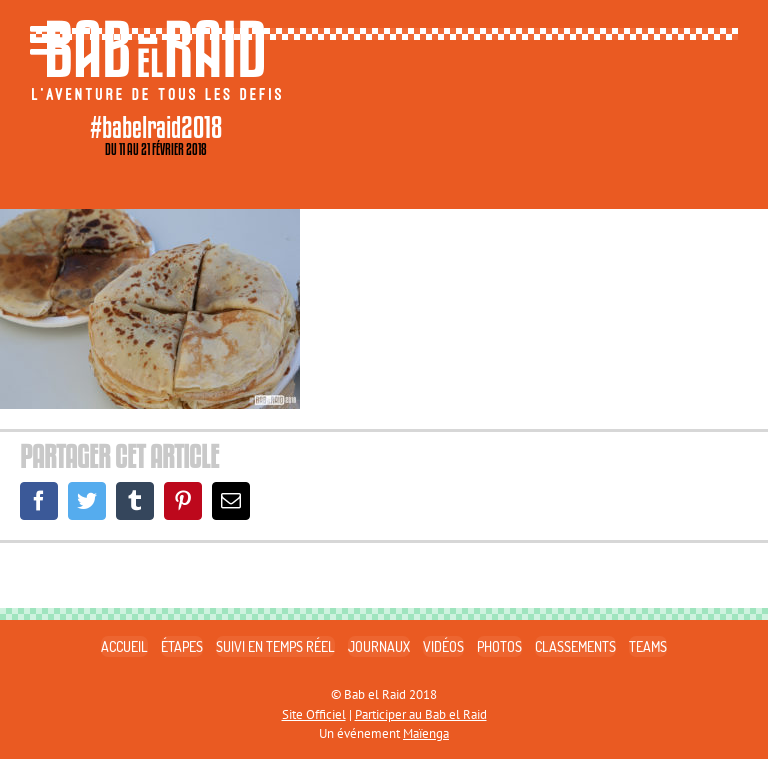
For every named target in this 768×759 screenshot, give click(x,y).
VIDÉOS (443, 646)
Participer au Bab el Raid (421, 714)
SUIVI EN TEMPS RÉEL (275, 646)
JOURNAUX (379, 646)
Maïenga (426, 733)
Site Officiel (314, 714)
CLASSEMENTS (575, 646)
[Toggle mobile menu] (50, 40)
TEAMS (648, 646)
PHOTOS (499, 646)
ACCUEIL (124, 646)
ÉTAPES (182, 646)
